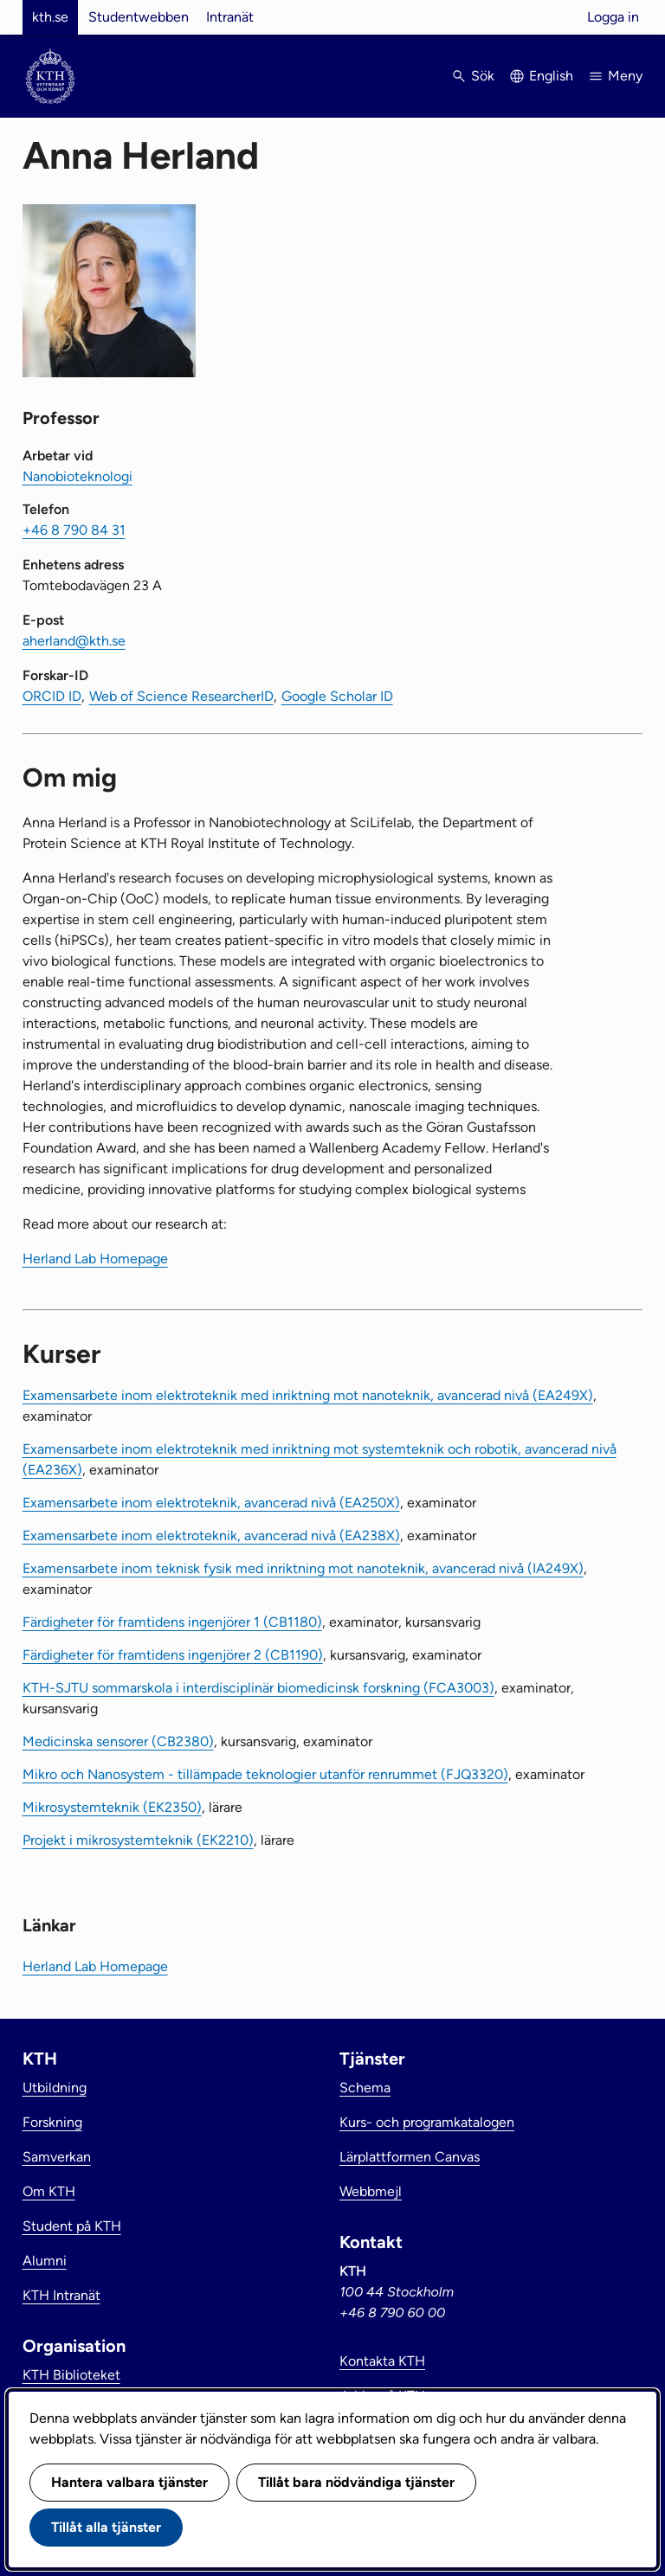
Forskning (52, 2122)
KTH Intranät (61, 2295)
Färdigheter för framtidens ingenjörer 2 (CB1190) (173, 1655)
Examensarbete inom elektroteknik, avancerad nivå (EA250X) (211, 1502)
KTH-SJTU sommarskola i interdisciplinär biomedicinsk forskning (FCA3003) (258, 1688)
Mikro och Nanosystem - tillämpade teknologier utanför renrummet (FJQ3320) (265, 1774)
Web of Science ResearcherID (181, 696)
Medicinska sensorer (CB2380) (118, 1741)
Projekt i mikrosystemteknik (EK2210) (138, 1840)
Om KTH (49, 2191)
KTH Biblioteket (71, 2375)
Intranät (230, 17)
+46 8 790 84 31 (74, 530)
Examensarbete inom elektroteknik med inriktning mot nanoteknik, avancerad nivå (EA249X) (308, 1395)
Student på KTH (72, 2226)
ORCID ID (52, 696)
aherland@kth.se (74, 641)
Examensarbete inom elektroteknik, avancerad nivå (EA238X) (211, 1535)
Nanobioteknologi (77, 476)
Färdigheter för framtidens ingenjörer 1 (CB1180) (172, 1622)
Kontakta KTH (382, 2361)
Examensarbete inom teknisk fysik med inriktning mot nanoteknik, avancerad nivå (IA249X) (303, 1568)
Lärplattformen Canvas (409, 2157)
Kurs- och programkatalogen (426, 2122)
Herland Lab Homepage (95, 1258)
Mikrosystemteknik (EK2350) (112, 1807)
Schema (365, 2087)
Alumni (45, 2260)
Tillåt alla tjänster (106, 2527)
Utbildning (55, 2087)
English (551, 75)
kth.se (50, 17)
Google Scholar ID (337, 696)
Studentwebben (138, 17)
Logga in (613, 17)
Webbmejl (370, 2191)
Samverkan (57, 2157)
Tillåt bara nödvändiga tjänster (356, 2482)
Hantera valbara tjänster (129, 2482)
